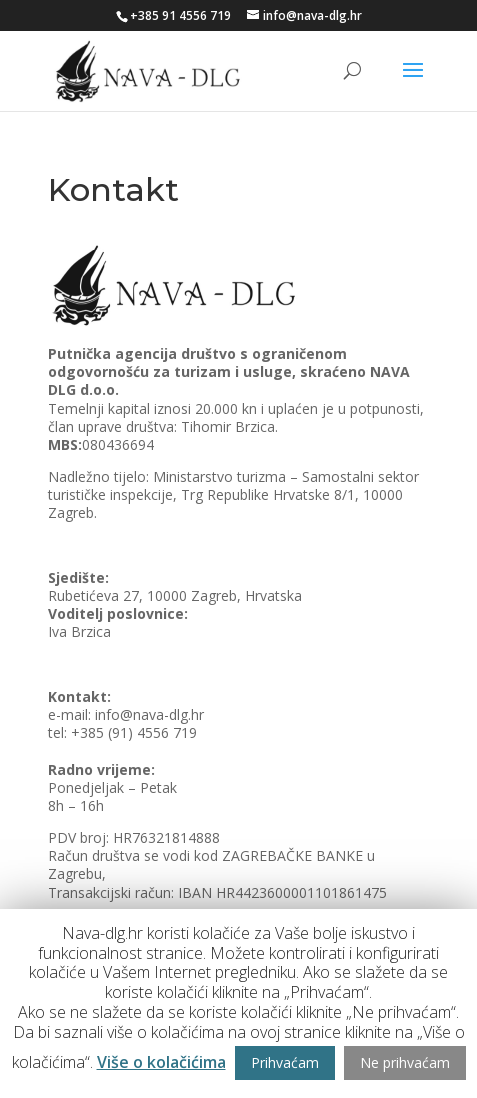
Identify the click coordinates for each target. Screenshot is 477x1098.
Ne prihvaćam (405, 1062)
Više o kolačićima (161, 1062)
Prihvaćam (285, 1062)
